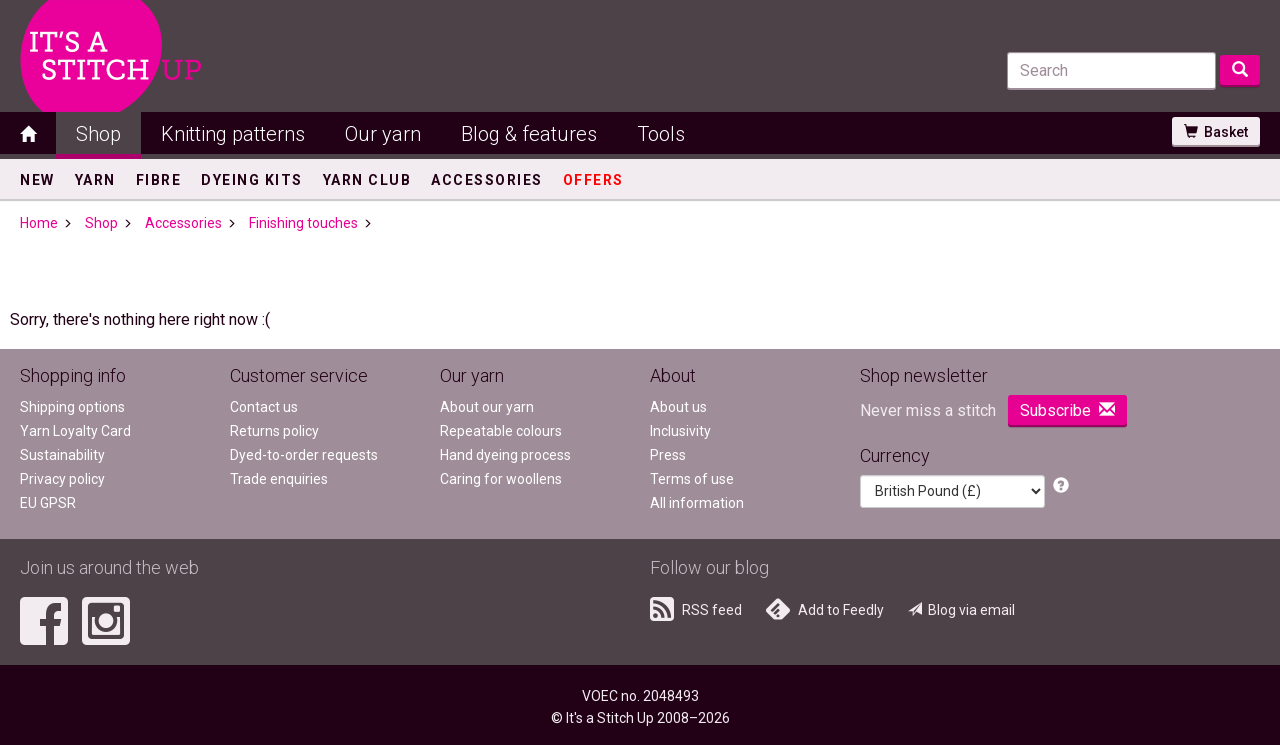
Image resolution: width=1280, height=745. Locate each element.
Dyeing (252, 180)
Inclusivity (680, 431)
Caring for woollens (501, 479)
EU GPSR (48, 503)
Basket (1216, 132)
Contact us (264, 407)
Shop (98, 134)
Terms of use (692, 479)
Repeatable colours (501, 431)
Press (668, 455)
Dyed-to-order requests (304, 455)
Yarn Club (367, 180)
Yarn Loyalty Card (75, 431)
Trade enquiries (279, 479)
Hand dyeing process (505, 455)
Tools (661, 134)
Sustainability (62, 455)
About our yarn (487, 407)
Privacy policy (62, 479)
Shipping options (72, 407)
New (37, 180)
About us (678, 407)
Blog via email (961, 610)
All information (697, 503)
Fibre (159, 180)
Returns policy (274, 431)
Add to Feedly (825, 609)
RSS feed (696, 609)
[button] (1061, 486)
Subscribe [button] (1067, 410)
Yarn (95, 180)
